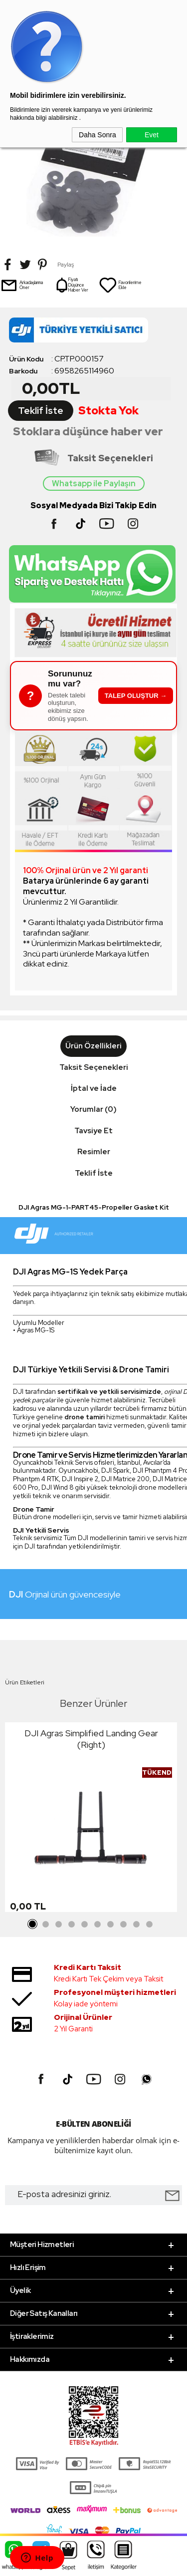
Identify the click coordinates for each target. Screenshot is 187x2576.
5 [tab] (85, 1925)
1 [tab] (33, 1925)
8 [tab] (124, 1925)
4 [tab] (72, 1925)
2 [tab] (46, 1925)
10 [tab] (150, 1925)
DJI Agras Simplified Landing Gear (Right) (91, 1738)
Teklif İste (40, 410)
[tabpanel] (91, 1819)
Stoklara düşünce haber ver (88, 431)
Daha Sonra (97, 135)
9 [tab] (137, 1925)
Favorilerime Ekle (120, 285)
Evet (152, 135)
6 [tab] (98, 1925)
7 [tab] (111, 1925)
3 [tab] (59, 1925)
